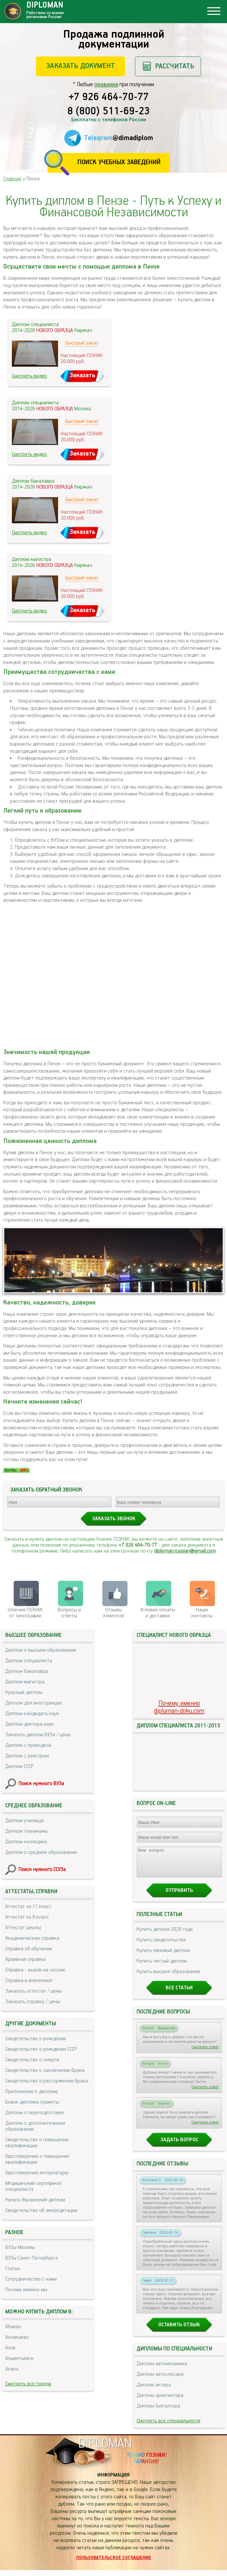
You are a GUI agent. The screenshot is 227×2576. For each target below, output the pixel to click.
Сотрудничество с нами (31, 2279)
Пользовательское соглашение (113, 2563)
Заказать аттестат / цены (33, 1991)
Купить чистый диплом (162, 1967)
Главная (12, 179)
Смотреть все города (28, 2384)
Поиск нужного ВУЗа (41, 1784)
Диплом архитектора (160, 2401)
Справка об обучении (28, 1949)
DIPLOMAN (105, 2449)
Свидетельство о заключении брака (44, 2070)
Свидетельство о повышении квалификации (37, 2143)
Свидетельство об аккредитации (41, 2210)
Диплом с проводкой (28, 1745)
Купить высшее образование (168, 1977)
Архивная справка (25, 1959)
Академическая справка (32, 1938)
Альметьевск (19, 2358)
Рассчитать (174, 66)
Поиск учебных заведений (119, 162)
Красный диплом (23, 1692)
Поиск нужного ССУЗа (42, 1869)
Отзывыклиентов (113, 1613)
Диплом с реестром (27, 1756)
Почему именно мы (26, 2290)
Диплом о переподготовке (34, 2113)
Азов (10, 2348)
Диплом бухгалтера (158, 2412)
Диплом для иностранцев (33, 1703)
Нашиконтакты (201, 1613)
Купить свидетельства (161, 1946)
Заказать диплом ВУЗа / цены (38, 1735)
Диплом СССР (19, 1766)
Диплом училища (24, 1821)
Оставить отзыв (179, 2331)
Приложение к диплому (31, 2091)
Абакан (13, 2327)
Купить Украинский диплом (35, 2200)
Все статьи (179, 1994)
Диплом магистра (25, 1682)
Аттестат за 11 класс (28, 1906)
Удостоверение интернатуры (36, 2173)
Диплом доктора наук (29, 1724)
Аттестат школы (23, 1928)
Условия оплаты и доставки (157, 1613)
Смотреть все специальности (168, 2427)
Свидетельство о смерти (32, 2060)
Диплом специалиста (28, 1661)
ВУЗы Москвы (20, 2247)
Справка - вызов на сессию (35, 1970)
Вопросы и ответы (69, 1613)
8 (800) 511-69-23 (108, 112)
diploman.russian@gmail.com (185, 1551)
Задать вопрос (179, 2146)
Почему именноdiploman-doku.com (179, 1707)
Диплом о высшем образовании (40, 1650)
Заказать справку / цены (32, 2002)
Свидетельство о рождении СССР (41, 2049)
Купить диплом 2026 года (165, 1935)
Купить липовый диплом (163, 1956)
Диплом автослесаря (160, 2380)
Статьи (12, 2268)
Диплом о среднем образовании (41, 1852)
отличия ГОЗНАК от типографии (25, 1613)
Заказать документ (80, 66)
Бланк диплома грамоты (32, 2102)
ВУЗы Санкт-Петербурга (31, 2258)
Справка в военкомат (29, 1980)
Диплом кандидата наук (32, 1714)
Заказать (82, 375)
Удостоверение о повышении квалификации (37, 2159)
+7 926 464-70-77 (109, 97)
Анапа (11, 2369)
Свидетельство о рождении (35, 2039)
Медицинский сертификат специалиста (33, 2186)
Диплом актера (154, 2391)
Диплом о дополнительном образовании (35, 2126)
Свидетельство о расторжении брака (46, 2081)
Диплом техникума (26, 1831)
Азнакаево (17, 2337)
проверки (106, 84)
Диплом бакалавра (26, 1671)
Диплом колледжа (26, 1842)
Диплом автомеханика (162, 2370)
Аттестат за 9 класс (27, 1917)
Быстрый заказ (81, 343)
